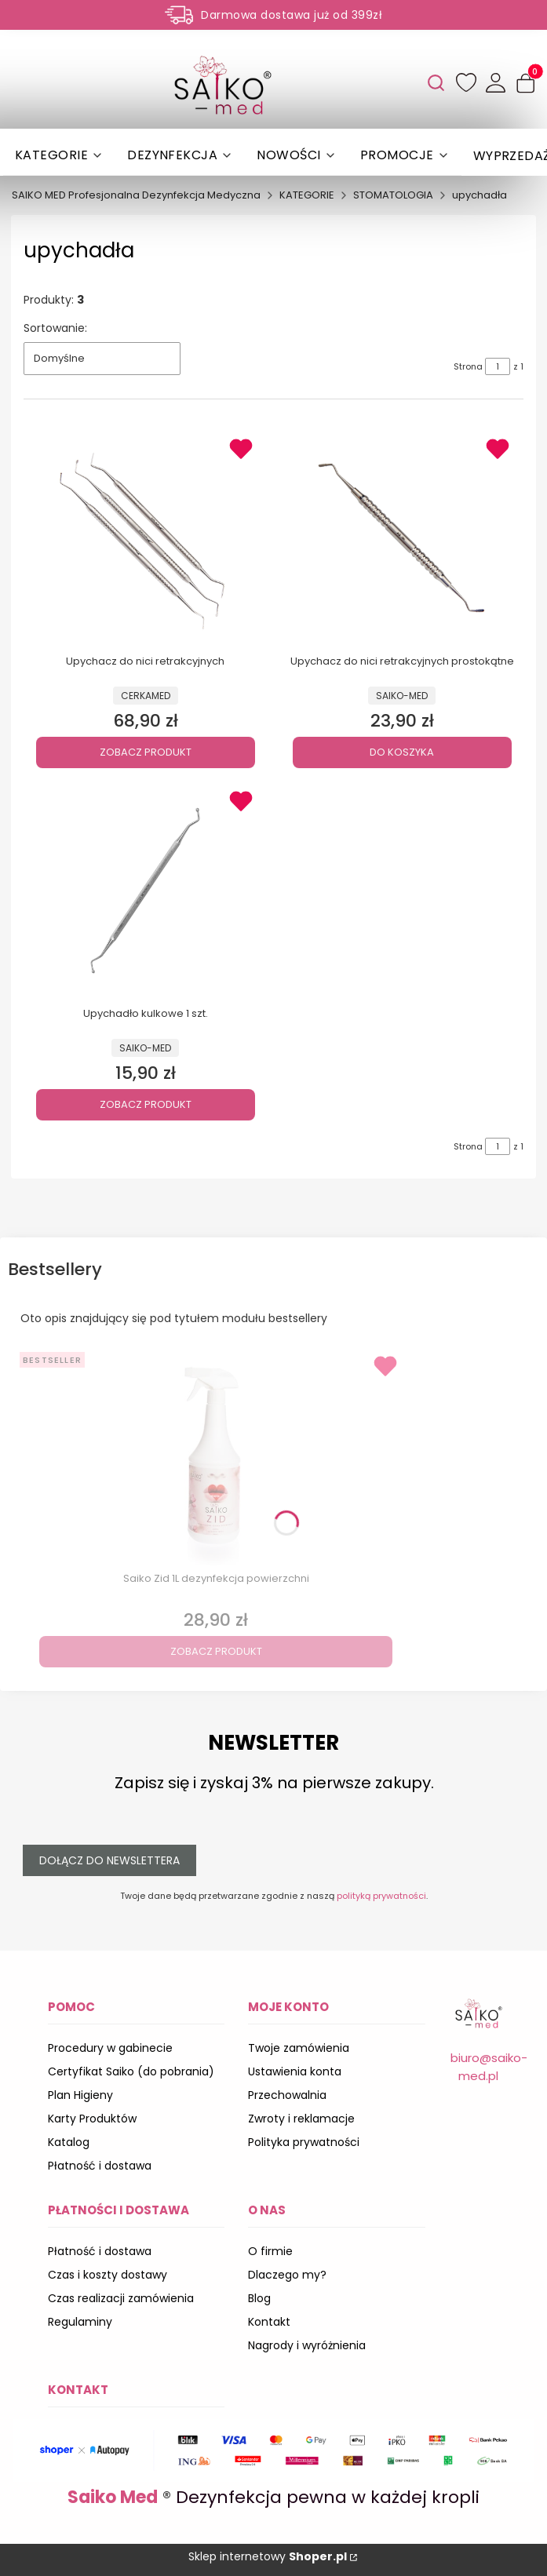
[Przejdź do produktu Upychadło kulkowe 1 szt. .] (146, 890)
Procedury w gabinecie (110, 2048)
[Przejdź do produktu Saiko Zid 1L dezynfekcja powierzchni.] (216, 1455)
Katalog (68, 2142)
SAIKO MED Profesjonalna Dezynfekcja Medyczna (136, 195)
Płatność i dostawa (99, 2165)
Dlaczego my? (287, 2275)
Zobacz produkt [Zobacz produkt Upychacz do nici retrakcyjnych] (145, 752)
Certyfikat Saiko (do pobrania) (131, 2071)
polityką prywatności (381, 1895)
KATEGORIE (306, 195)
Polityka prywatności (303, 2142)
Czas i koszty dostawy (107, 2275)
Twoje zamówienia (298, 2048)
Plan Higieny (80, 2095)
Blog (259, 2298)
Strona (468, 366)
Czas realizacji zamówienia (121, 2298)
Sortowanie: (55, 328)
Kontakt (269, 2322)
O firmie (270, 2251)
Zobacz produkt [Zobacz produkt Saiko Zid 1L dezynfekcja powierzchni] (216, 1651)
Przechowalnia (287, 2095)
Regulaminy (80, 2322)
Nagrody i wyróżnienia (307, 2345)
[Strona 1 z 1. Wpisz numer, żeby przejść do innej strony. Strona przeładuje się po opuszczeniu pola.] (497, 366)
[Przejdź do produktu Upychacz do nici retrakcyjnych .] (146, 538)
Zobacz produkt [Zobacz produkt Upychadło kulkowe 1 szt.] (145, 1103)
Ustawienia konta (294, 2071)
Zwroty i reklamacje (301, 2118)
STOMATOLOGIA (393, 195)
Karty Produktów (92, 2118)
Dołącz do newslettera (109, 1860)
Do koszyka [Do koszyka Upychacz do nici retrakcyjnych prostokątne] (402, 752)
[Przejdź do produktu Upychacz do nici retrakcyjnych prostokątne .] (402, 538)
